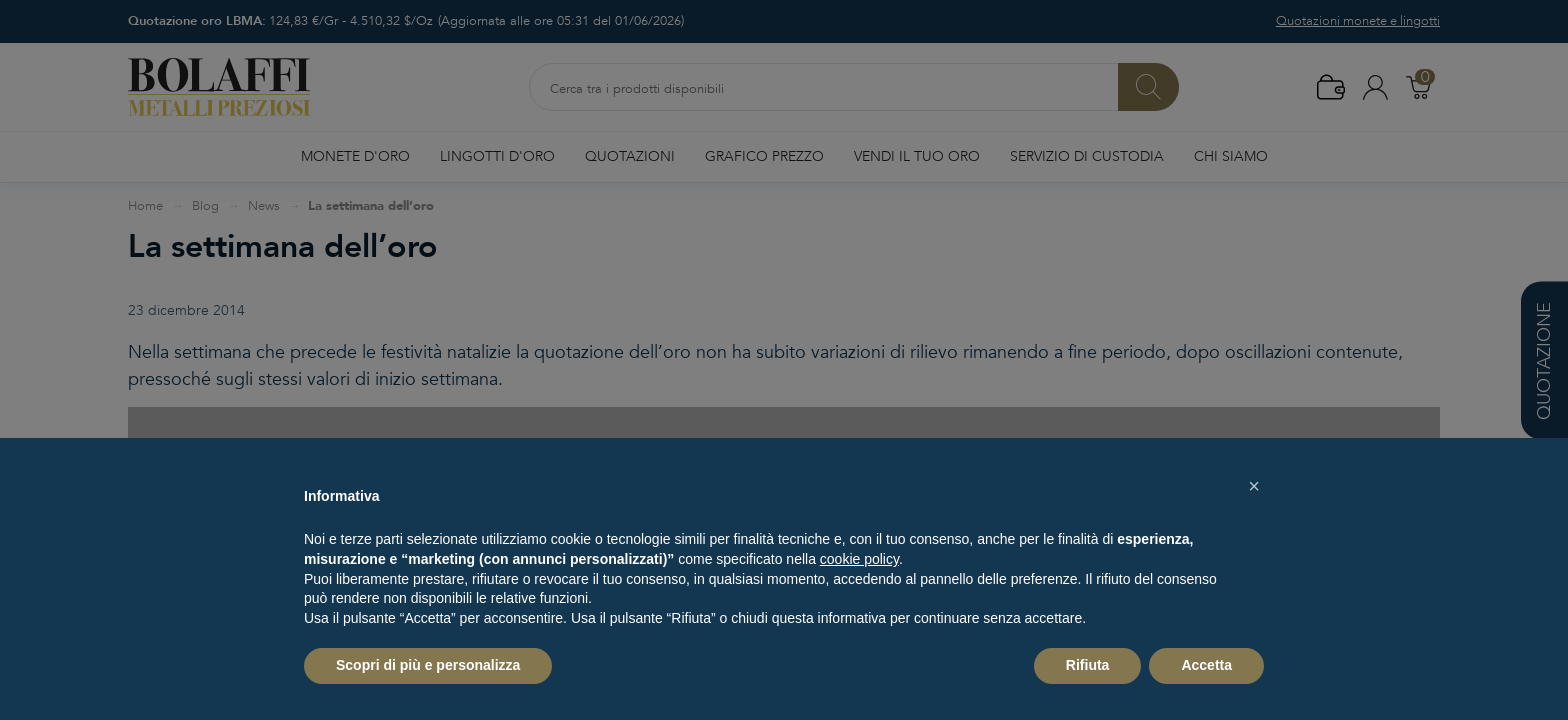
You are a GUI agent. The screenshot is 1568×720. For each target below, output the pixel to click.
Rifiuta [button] (1088, 665)
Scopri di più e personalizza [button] (428, 665)
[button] (1254, 486)
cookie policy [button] (859, 559)
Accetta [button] (1206, 665)
